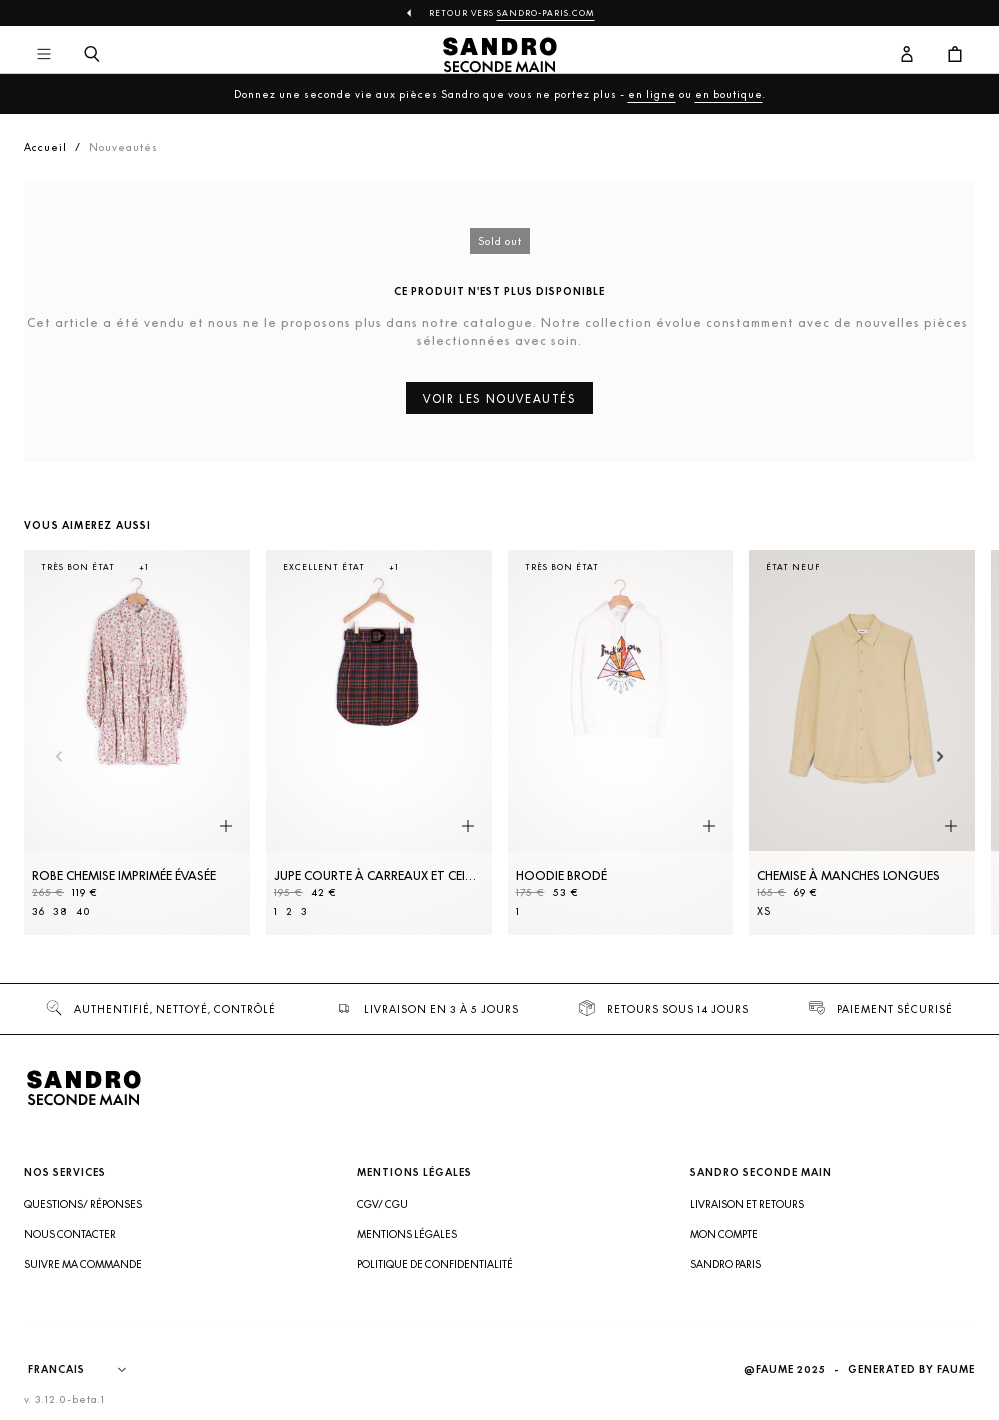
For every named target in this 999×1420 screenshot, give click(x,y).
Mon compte (724, 1234)
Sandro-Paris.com (546, 13)
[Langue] (87, 1370)
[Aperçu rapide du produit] (226, 827)
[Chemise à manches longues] (862, 742)
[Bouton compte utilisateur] (907, 55)
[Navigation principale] (44, 55)
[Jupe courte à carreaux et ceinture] (379, 742)
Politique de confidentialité (435, 1264)
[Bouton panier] (955, 55)
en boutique (729, 94)
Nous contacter (70, 1234)
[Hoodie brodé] (621, 742)
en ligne (652, 94)
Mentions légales (407, 1234)
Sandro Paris (725, 1264)
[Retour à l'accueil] (499, 55)
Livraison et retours (747, 1204)
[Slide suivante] (940, 757)
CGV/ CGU (382, 1204)
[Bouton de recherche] (92, 55)
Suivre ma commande (83, 1264)
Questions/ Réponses (83, 1204)
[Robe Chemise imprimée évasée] (137, 742)
